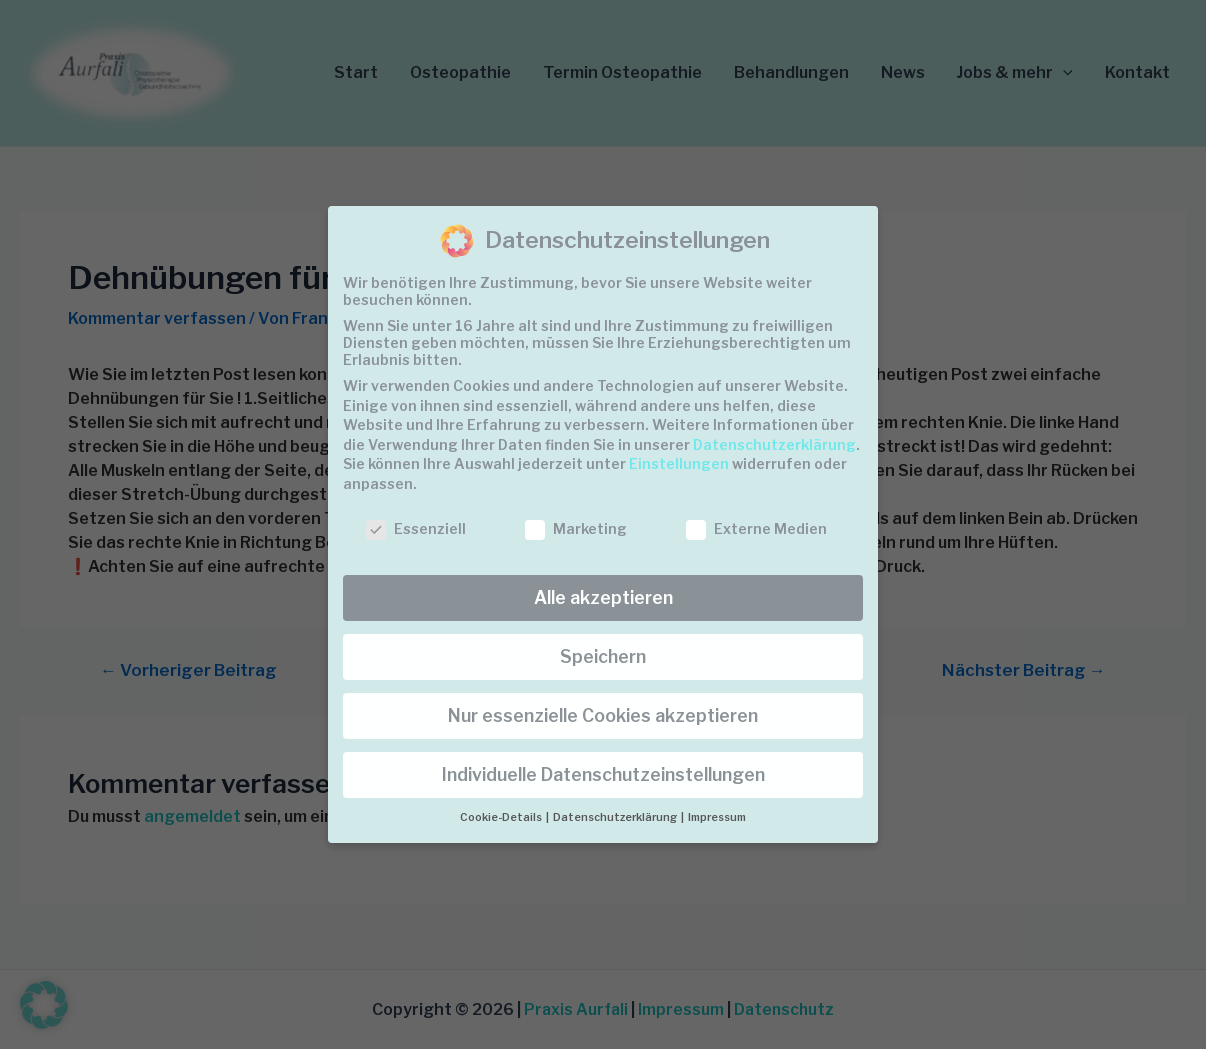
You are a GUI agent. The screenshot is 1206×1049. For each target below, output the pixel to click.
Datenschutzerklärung (774, 444)
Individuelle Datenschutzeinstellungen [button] (603, 774)
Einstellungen (679, 463)
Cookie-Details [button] (502, 817)
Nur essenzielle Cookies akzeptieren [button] (603, 715)
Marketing (576, 528)
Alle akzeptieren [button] (603, 597)
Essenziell (416, 528)
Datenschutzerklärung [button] (616, 817)
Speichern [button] (603, 656)
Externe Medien (756, 528)
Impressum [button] (717, 817)
